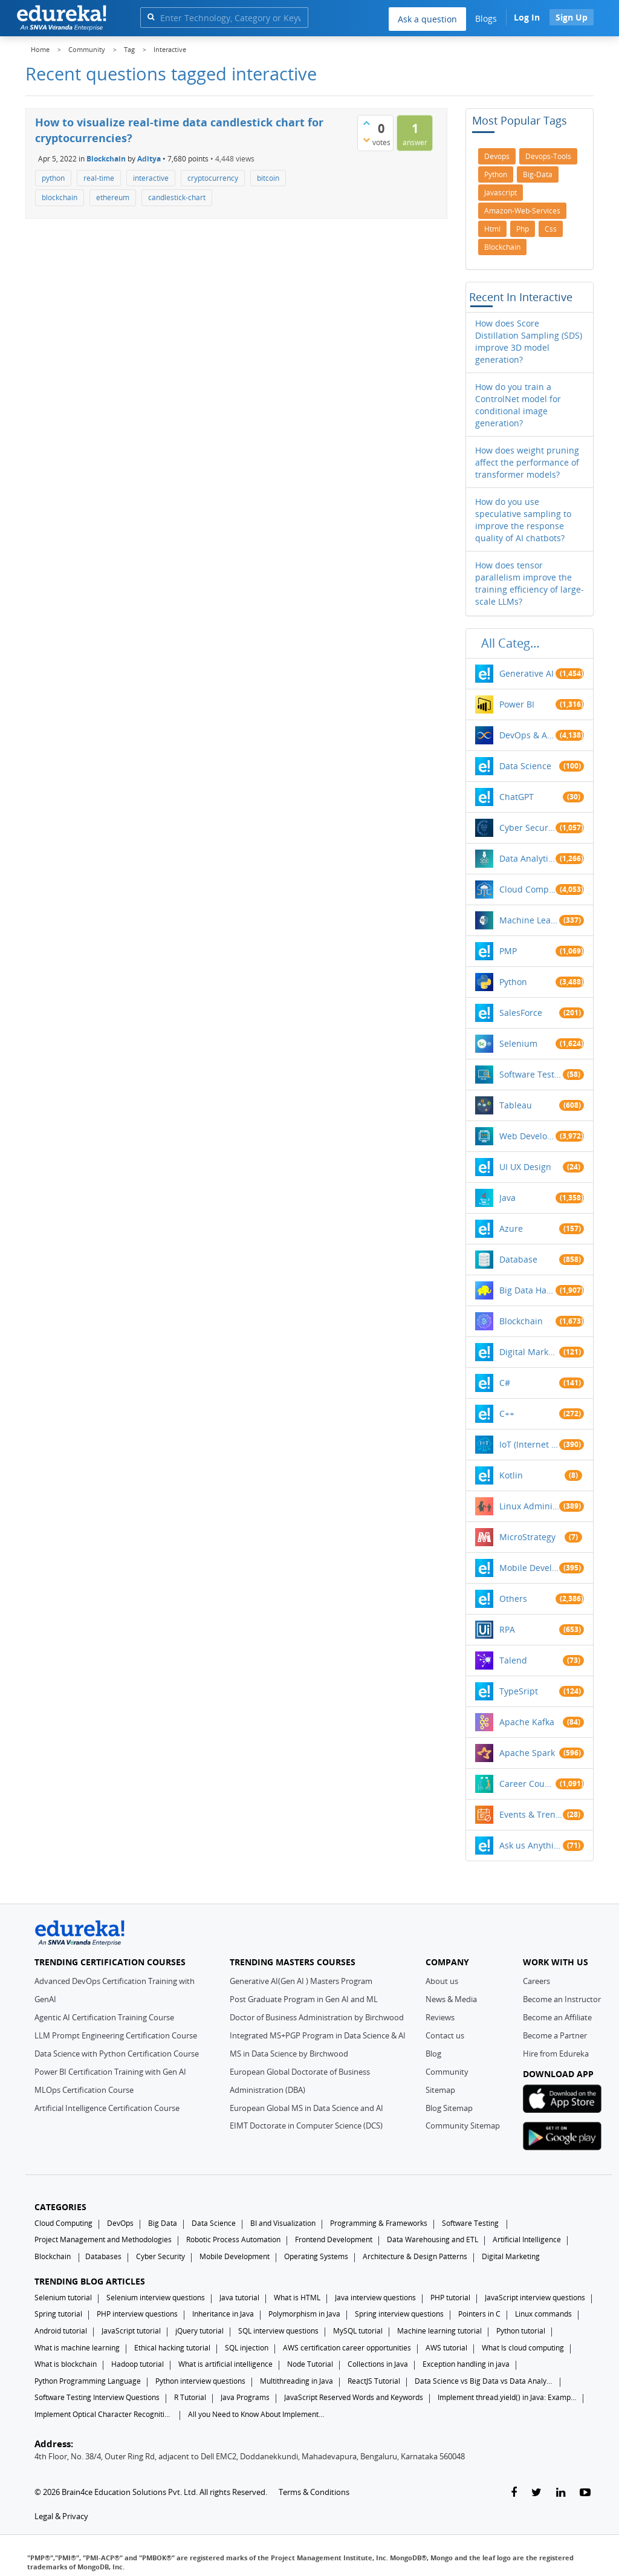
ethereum (112, 197)
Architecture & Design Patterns (415, 2256)
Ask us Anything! (531, 1845)
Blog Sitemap (449, 2108)
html (492, 229)
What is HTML (297, 2297)
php (522, 229)
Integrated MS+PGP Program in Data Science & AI (318, 2035)
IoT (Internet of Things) (529, 1444)
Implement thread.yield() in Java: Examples (507, 2397)
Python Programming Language (87, 2381)
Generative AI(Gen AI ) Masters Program (301, 1981)
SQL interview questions (278, 2331)
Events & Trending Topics (531, 1814)
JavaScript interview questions (535, 2297)
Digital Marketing (529, 1352)
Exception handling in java (466, 2364)
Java (507, 1197)
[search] (150, 16)
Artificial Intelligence (527, 2239)
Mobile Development (529, 1567)
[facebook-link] (514, 2493)
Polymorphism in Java (304, 2314)
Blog (433, 2053)
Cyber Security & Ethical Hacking (527, 827)
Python (513, 981)
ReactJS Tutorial (374, 2381)
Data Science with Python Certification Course (116, 2053)
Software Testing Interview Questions (97, 2397)
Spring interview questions (399, 2314)
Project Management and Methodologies (103, 2239)
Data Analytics (527, 858)
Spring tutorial (58, 2314)
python (53, 178)
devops (497, 156)
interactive (151, 178)
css (551, 229)
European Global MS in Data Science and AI (306, 2108)
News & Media (451, 1999)
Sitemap (440, 2089)
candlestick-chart (177, 197)
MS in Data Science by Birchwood (289, 2053)
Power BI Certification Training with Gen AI (110, 2071)
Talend (513, 1660)
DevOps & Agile (527, 735)
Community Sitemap (463, 2125)
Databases (103, 2256)
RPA (507, 1629)
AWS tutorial (446, 2348)
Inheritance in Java (223, 2314)
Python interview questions (200, 2381)
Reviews (440, 2017)
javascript (500, 192)
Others (513, 1598)
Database (518, 1259)
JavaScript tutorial (131, 2331)
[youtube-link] (585, 2493)
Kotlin (511, 1475)
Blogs (486, 18)
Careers (536, 1981)
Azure (511, 1228)
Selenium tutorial (63, 2297)
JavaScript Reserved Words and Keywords (353, 2397)
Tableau (515, 1105)
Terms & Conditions (314, 2492)
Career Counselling (527, 1783)
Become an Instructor (562, 1999)
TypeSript (518, 1691)
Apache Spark (527, 1752)
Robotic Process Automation (233, 2239)
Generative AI (526, 673)
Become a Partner (555, 2035)
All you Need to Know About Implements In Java (257, 2414)
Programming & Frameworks (378, 2223)
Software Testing (531, 1074)
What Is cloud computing (523, 2348)
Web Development (527, 1136)
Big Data (162, 2223)
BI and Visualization (283, 2223)
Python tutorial (520, 2331)
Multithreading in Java (296, 2381)
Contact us (445, 2035)
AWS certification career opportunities (347, 2348)
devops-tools (548, 156)
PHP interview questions (137, 2314)
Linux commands (543, 2314)
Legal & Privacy (61, 2516)
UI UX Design (525, 1167)
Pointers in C (479, 2314)
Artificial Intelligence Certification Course (107, 2108)
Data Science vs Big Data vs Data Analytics (484, 2381)
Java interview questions (375, 2297)
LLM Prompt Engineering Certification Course (115, 2035)
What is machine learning (77, 2348)
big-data (538, 174)
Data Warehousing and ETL (432, 2239)
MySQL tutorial (358, 2331)
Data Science (525, 766)
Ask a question (427, 19)
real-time (98, 178)
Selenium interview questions (155, 2297)
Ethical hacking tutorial (172, 2348)
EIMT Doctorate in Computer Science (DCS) (306, 2125)
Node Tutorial (310, 2364)
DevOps (120, 2223)
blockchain (59, 197)
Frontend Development (333, 2239)
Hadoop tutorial (137, 2364)
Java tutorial (239, 2297)
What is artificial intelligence (225, 2364)
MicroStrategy (527, 1537)
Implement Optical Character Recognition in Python (103, 2414)
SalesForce (520, 1012)
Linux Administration (529, 1506)
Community (447, 2071)
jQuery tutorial (199, 2331)
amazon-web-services (522, 211)
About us (442, 1981)
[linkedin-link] (560, 2493)
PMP (508, 951)
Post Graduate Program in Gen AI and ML (304, 1999)
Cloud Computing (527, 889)
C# (504, 1382)
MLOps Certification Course (84, 2089)
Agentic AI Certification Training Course (104, 2017)
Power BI (516, 704)
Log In (527, 17)
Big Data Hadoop (527, 1290)
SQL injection (246, 2348)
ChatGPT (516, 796)
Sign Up (572, 17)
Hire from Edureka (556, 2053)
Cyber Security (160, 2256)
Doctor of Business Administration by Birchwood (317, 2017)
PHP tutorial (450, 2297)
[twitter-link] (536, 2493)
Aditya (149, 159)
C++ (506, 1413)
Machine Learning (529, 920)
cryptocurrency (212, 178)
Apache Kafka (526, 1722)
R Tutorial (190, 2397)
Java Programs (245, 2397)
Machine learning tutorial (439, 2331)
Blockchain (106, 159)
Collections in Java (378, 2364)
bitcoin (268, 178)
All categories (513, 643)
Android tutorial (60, 2331)
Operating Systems (316, 2256)
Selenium (518, 1043)
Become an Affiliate (557, 2017)
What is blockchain (65, 2364)
